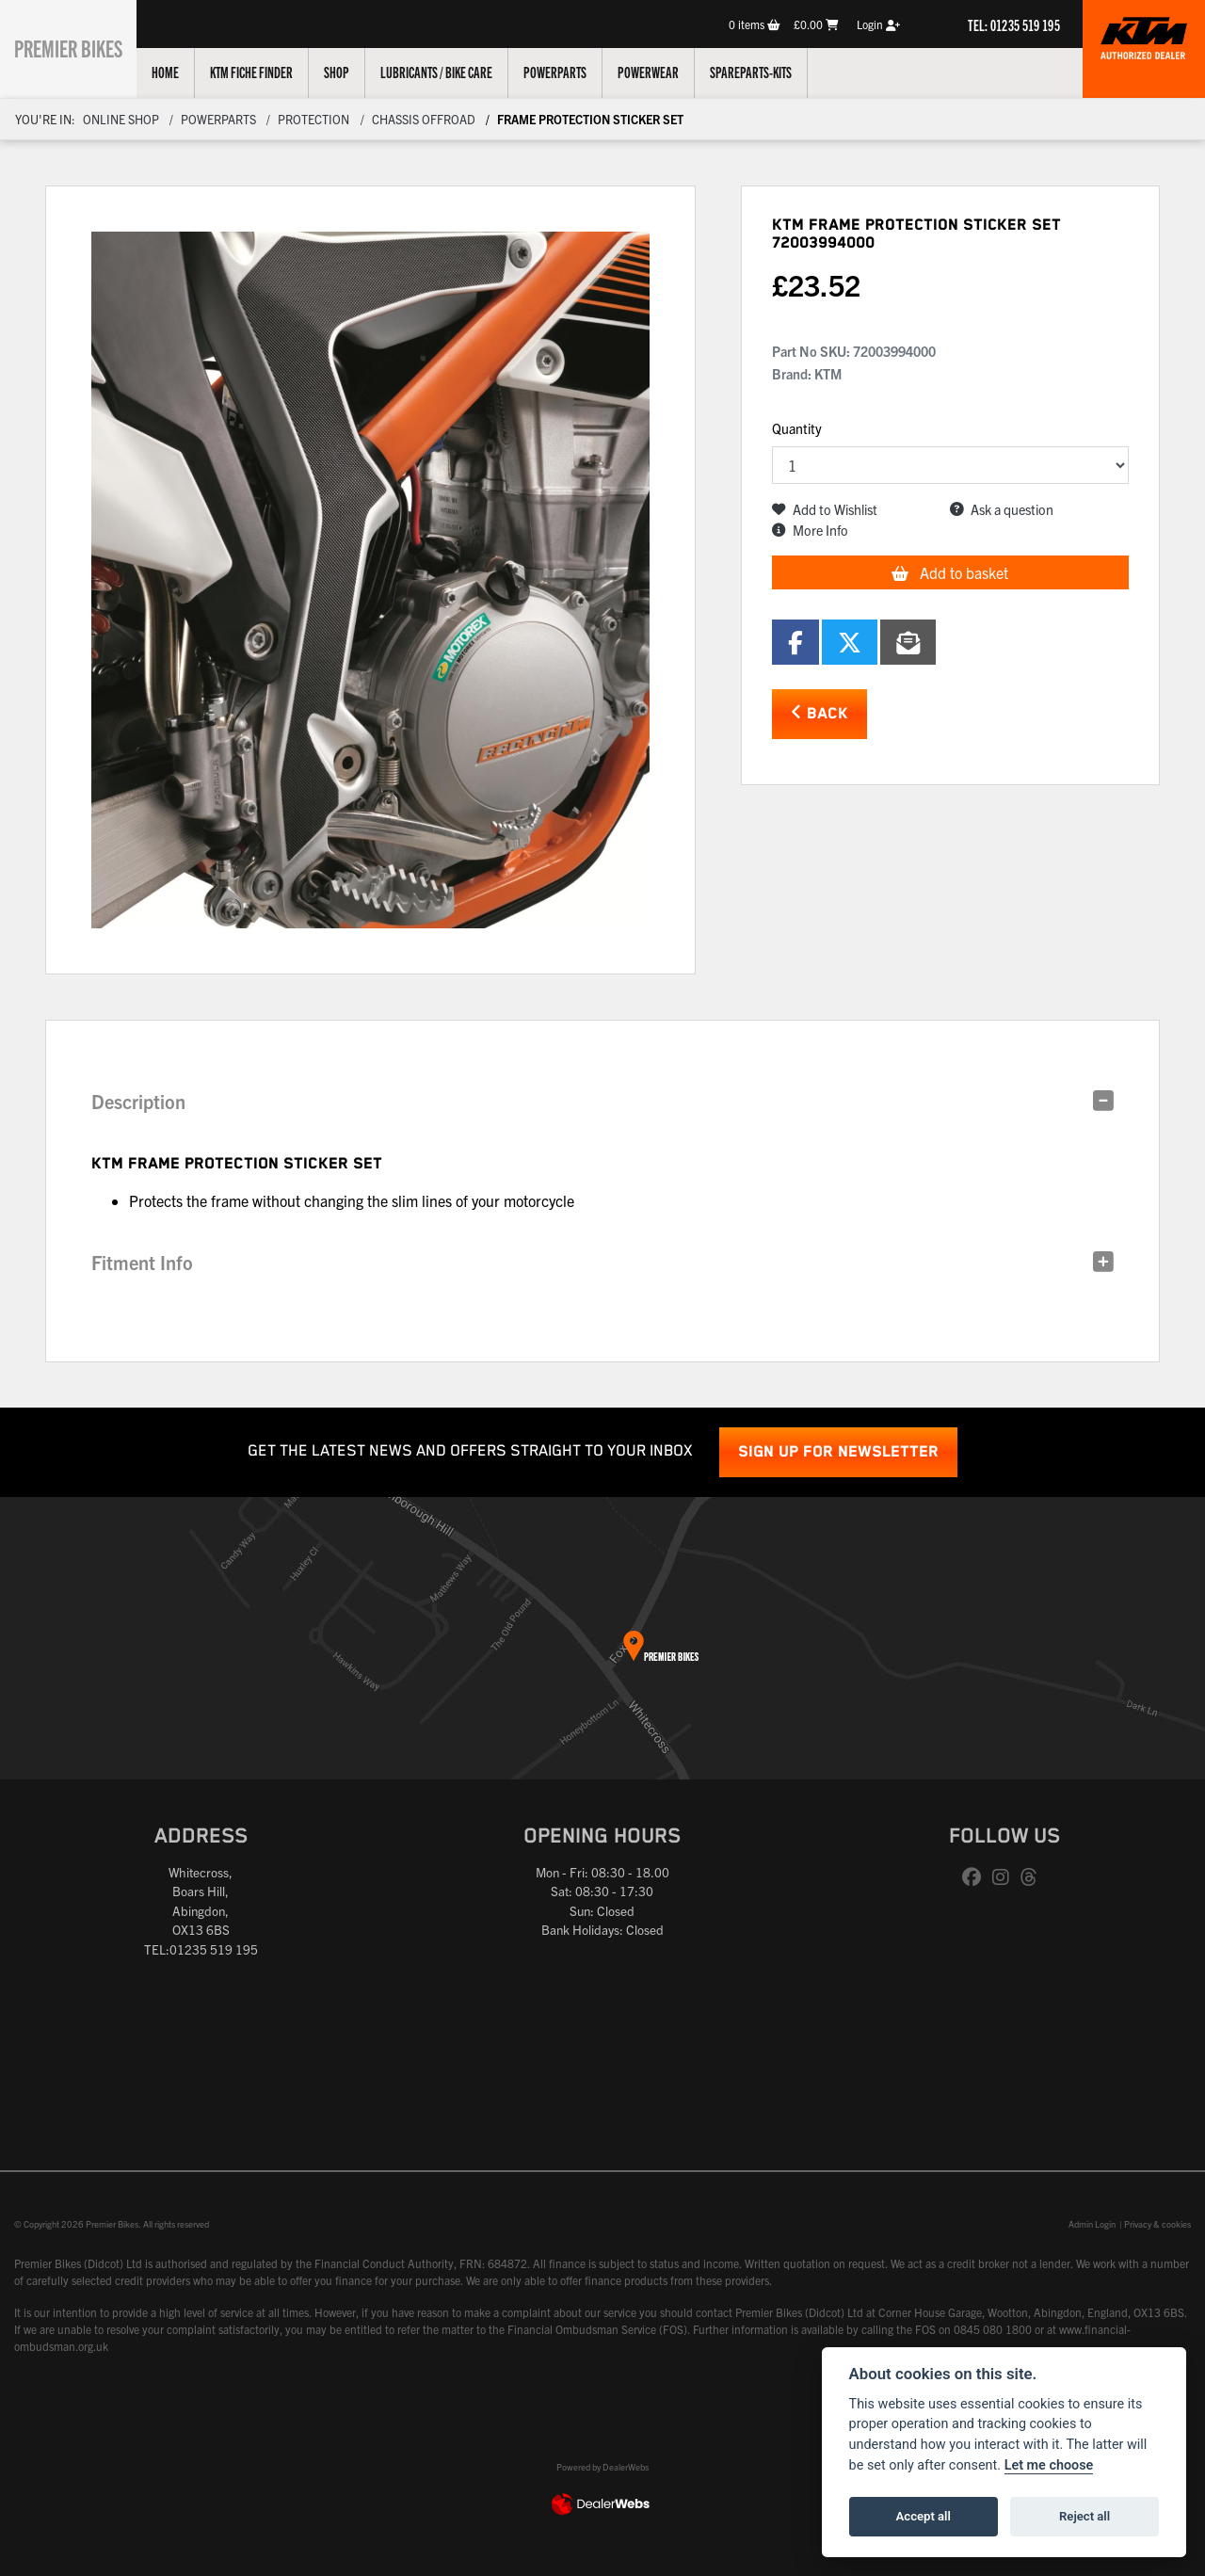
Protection (313, 119)
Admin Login (1092, 2224)
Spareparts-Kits (770, 71)
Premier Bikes (77, 46)
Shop (355, 71)
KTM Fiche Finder (270, 71)
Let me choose (1049, 2465)
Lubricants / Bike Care (455, 71)
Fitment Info (142, 1262)
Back (819, 713)
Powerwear (667, 71)
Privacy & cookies (1157, 2224)
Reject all (1084, 2516)
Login (878, 24)
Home (184, 71)
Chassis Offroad (423, 119)
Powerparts (573, 71)
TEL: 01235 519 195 (1014, 24)
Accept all (923, 2516)
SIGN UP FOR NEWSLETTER (838, 1452)
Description (138, 1101)
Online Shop (121, 119)
